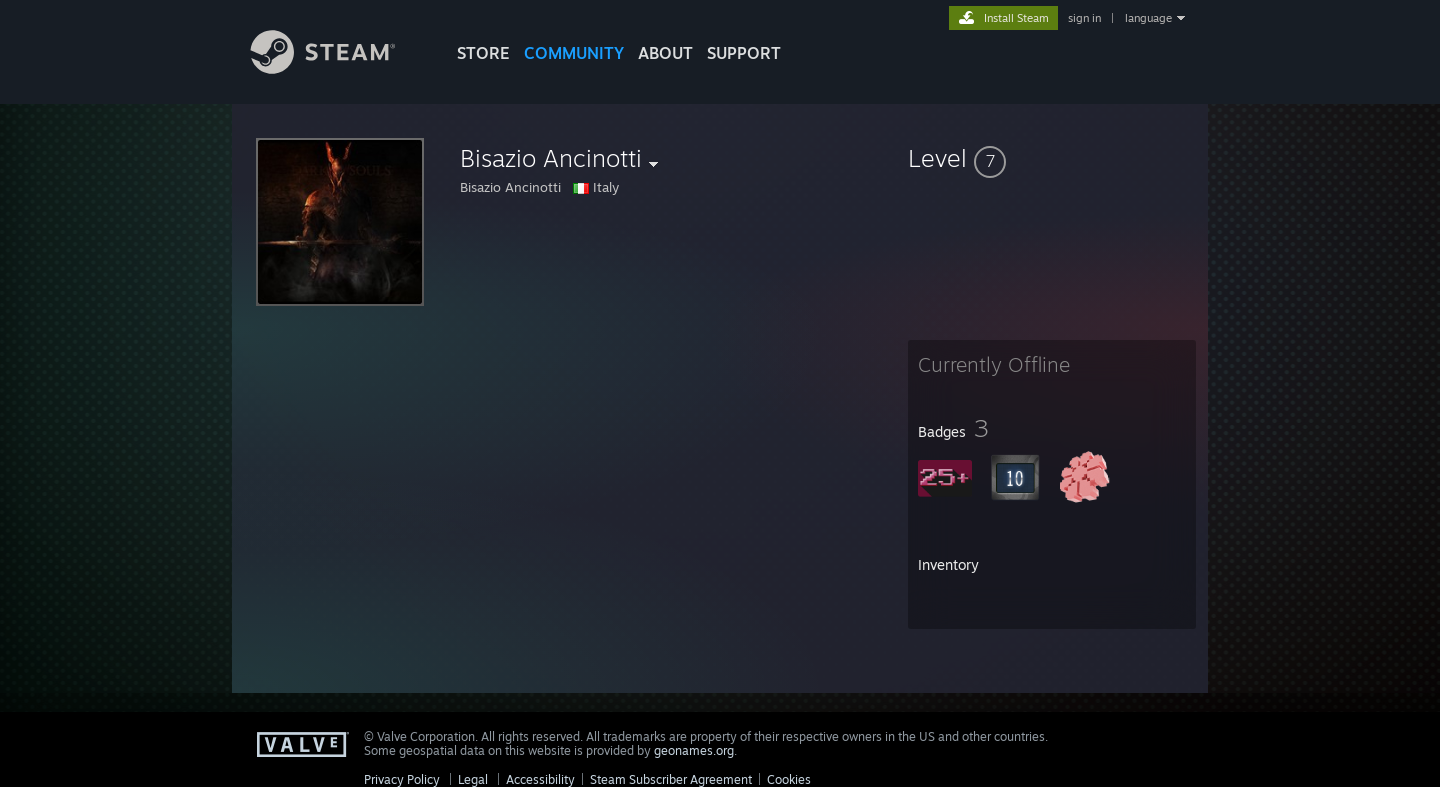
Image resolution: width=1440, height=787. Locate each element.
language (1148, 18)
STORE (483, 53)
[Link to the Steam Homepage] (338, 68)
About (665, 53)
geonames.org (694, 750)
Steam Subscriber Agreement (671, 779)
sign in (1084, 18)
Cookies (789, 779)
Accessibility (540, 779)
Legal (473, 779)
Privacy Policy (402, 779)
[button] (1052, 158)
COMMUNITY (574, 53)
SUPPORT (744, 53)
